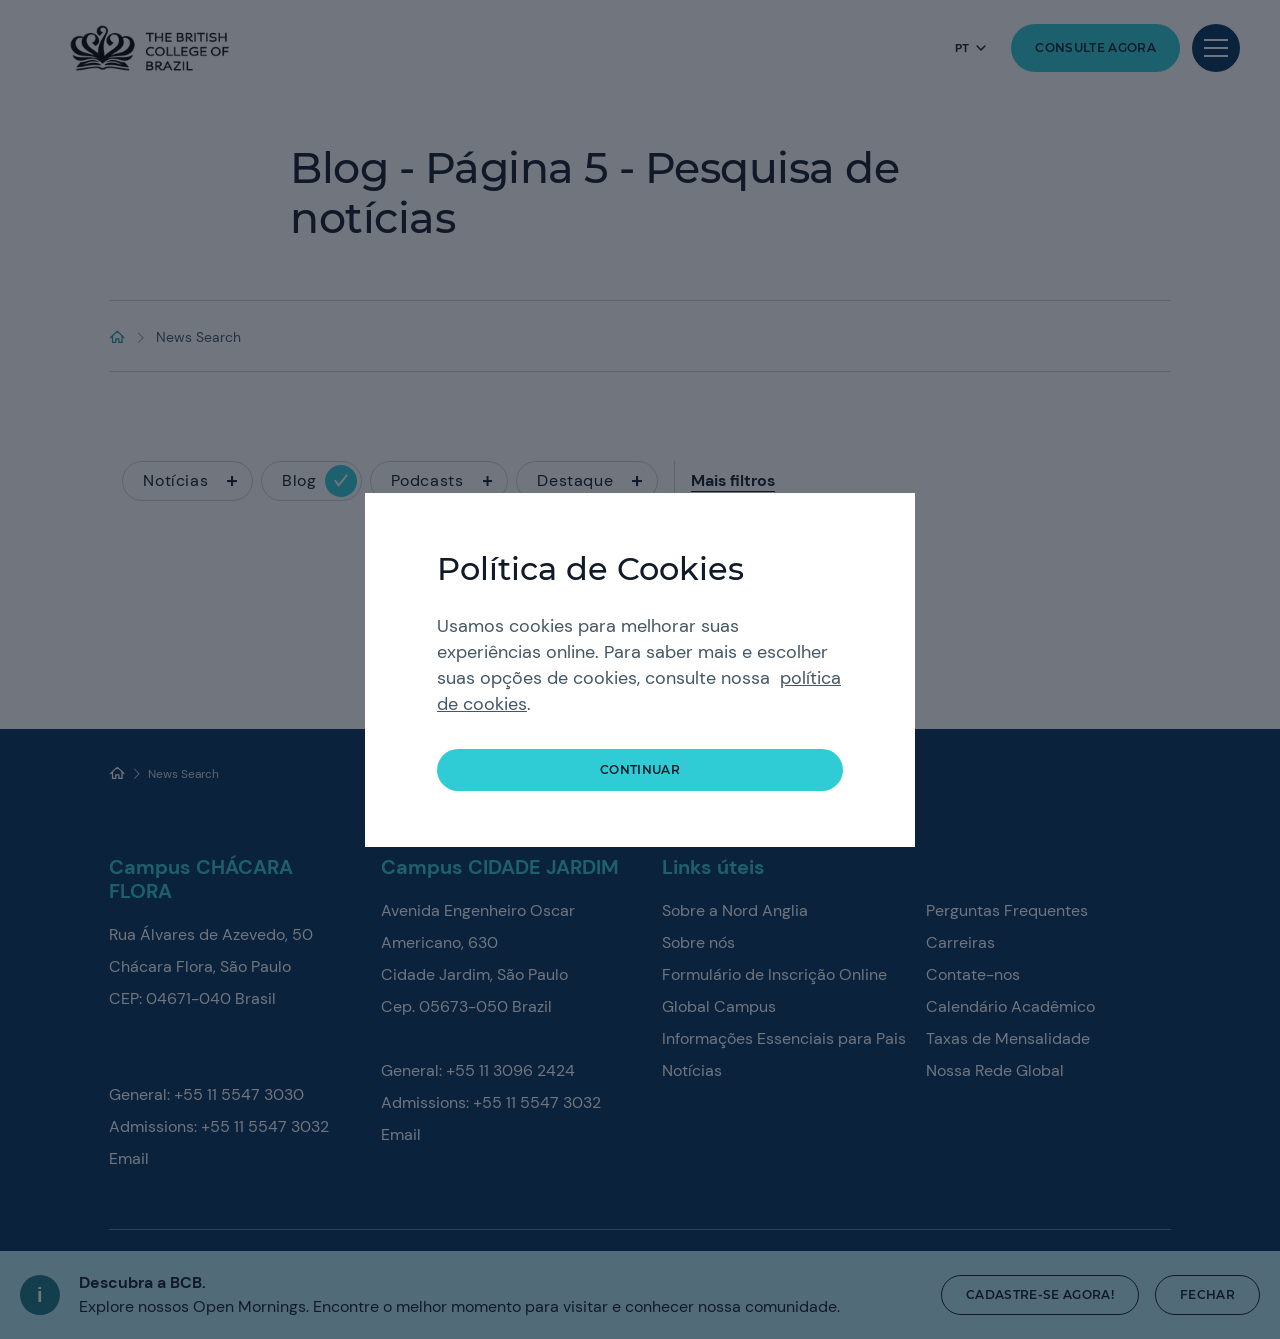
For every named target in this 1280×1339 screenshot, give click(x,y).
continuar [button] (640, 769)
